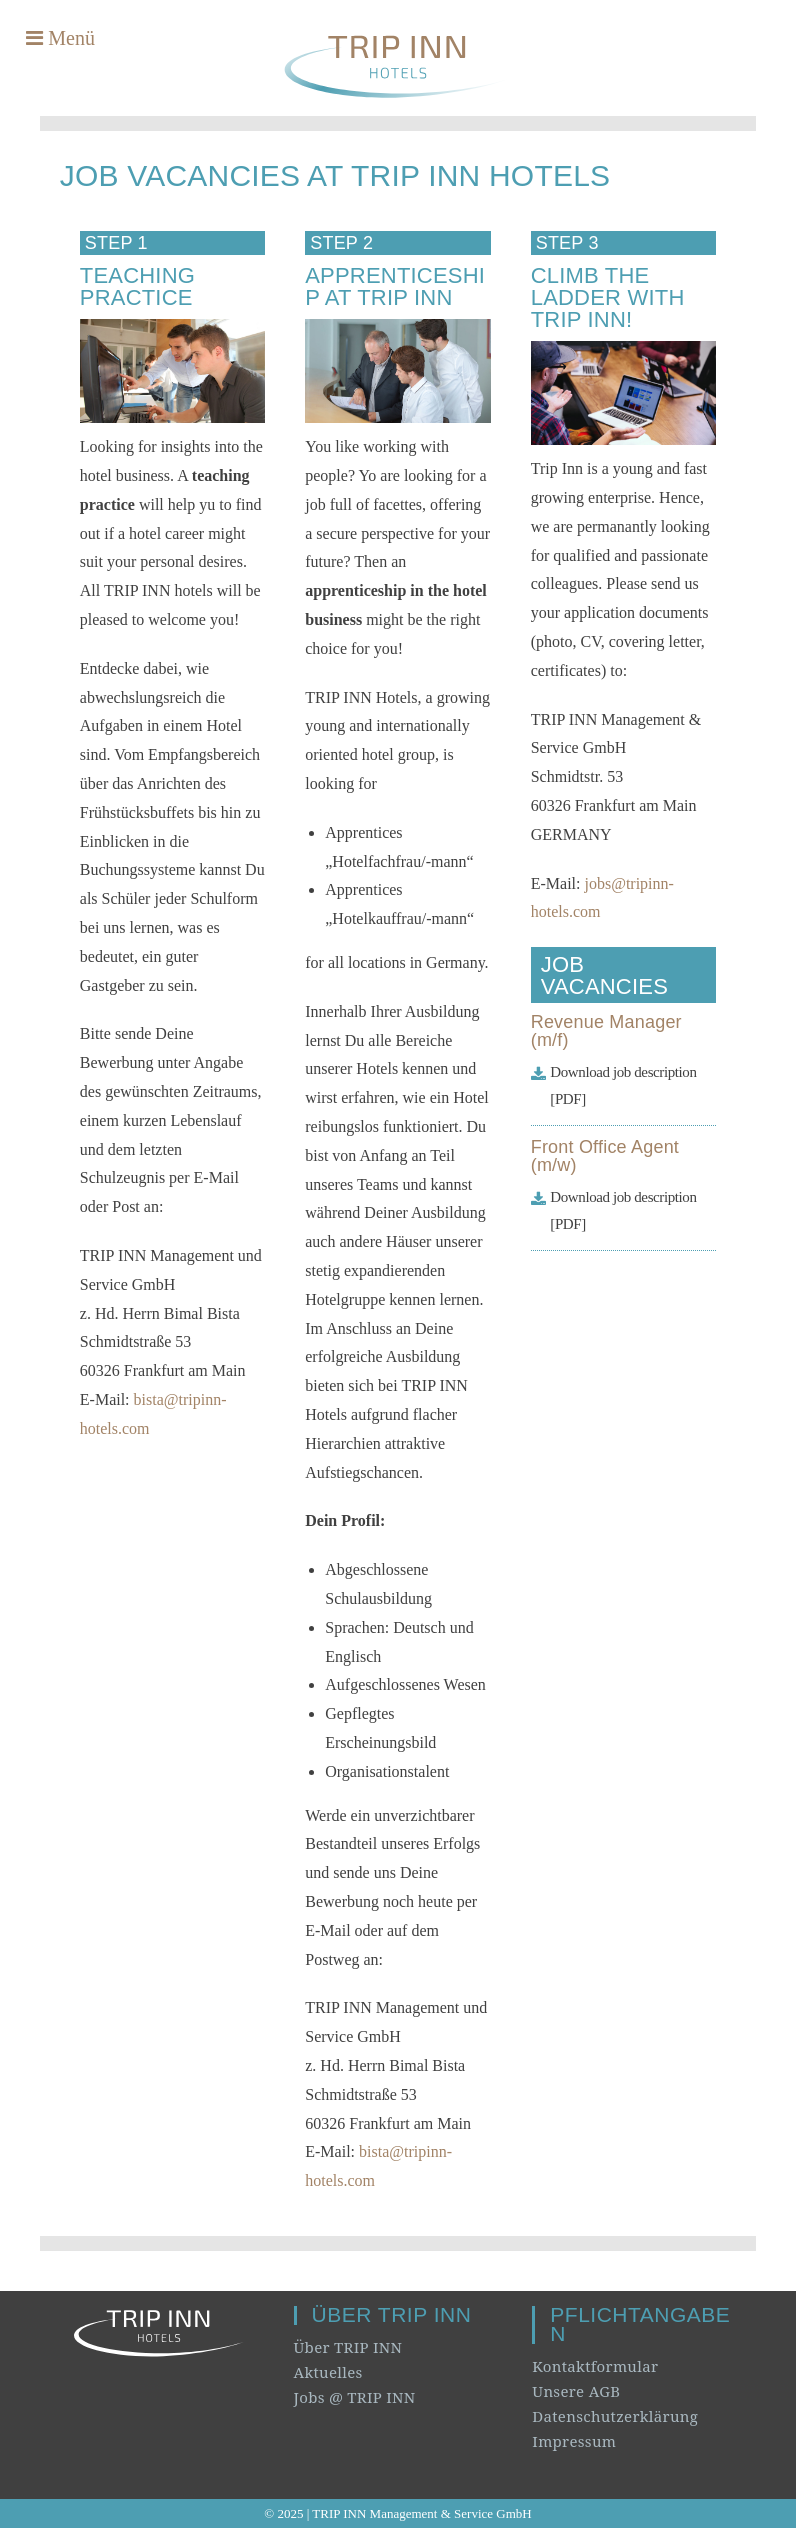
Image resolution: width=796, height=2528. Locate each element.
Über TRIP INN (348, 2347)
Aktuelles (328, 2372)
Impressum (574, 2441)
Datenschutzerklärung (615, 2416)
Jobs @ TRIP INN (355, 2397)
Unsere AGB (576, 2391)
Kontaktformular (595, 2366)
